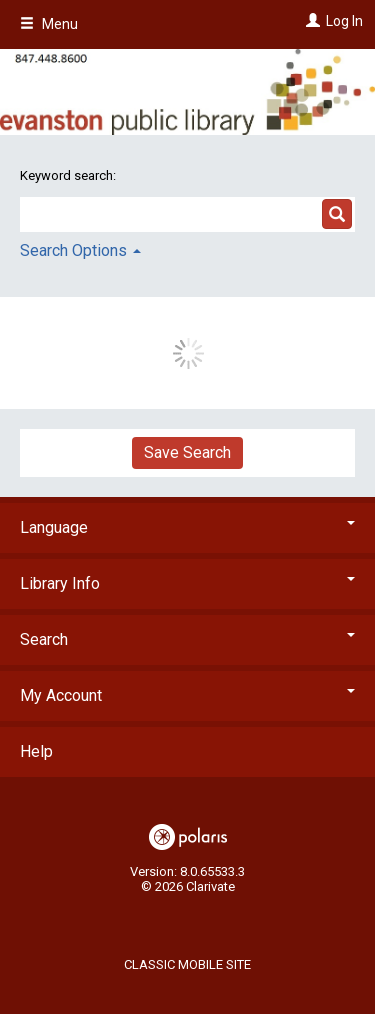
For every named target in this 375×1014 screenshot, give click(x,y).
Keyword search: (69, 175)
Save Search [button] (187, 452)
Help (36, 751)
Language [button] (187, 527)
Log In (344, 21)
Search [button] (187, 639)
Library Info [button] (187, 583)
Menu (49, 24)
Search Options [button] (80, 250)
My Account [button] (187, 695)
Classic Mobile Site (187, 964)
